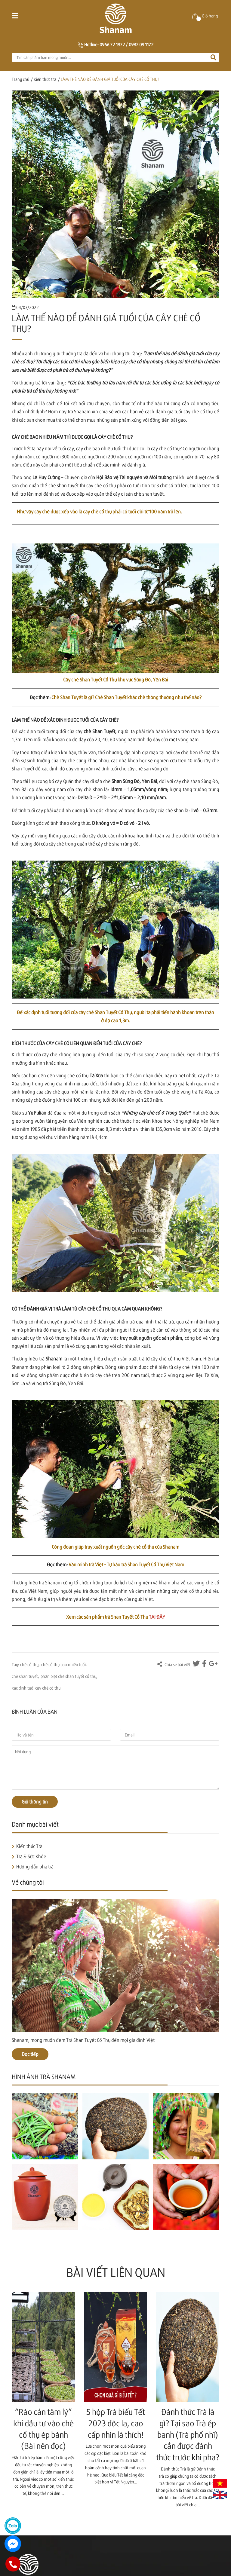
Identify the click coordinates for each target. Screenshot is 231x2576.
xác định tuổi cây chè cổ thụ (36, 1687)
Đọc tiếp (30, 2054)
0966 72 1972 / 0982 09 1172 (126, 44)
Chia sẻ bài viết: (174, 1664)
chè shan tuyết (25, 1676)
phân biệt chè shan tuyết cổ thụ (68, 1676)
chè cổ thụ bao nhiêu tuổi (63, 1664)
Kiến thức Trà (29, 1846)
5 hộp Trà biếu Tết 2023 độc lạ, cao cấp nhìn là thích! (115, 2423)
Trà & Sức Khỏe (31, 1856)
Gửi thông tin (35, 1801)
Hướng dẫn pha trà (35, 1866)
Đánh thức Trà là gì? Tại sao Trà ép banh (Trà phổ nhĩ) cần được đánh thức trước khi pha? (187, 2434)
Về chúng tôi (28, 1882)
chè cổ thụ (29, 1664)
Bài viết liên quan (115, 2272)
